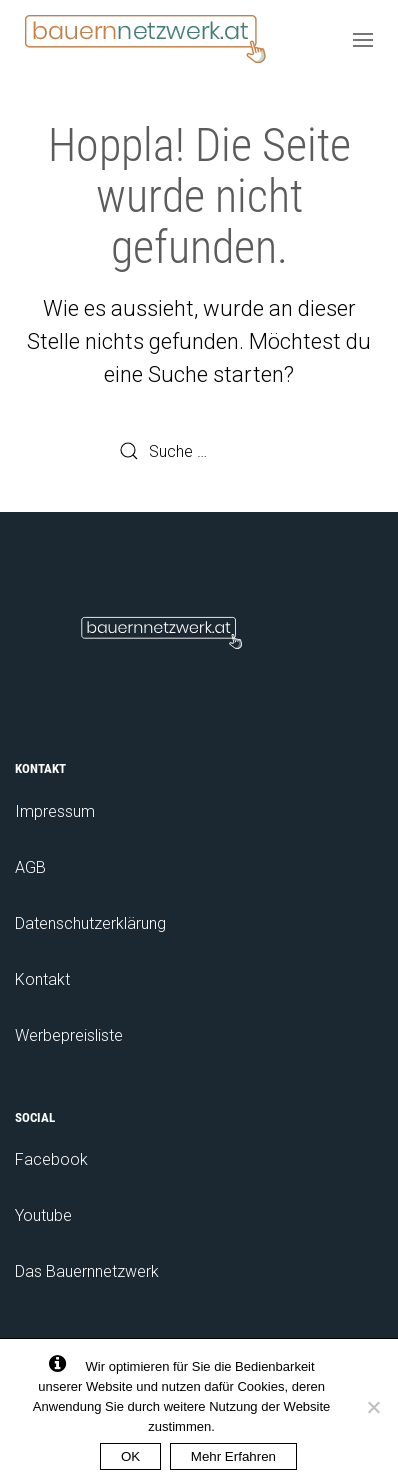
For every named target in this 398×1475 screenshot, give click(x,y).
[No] (373, 1407)
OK (130, 1456)
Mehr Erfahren (233, 1456)
